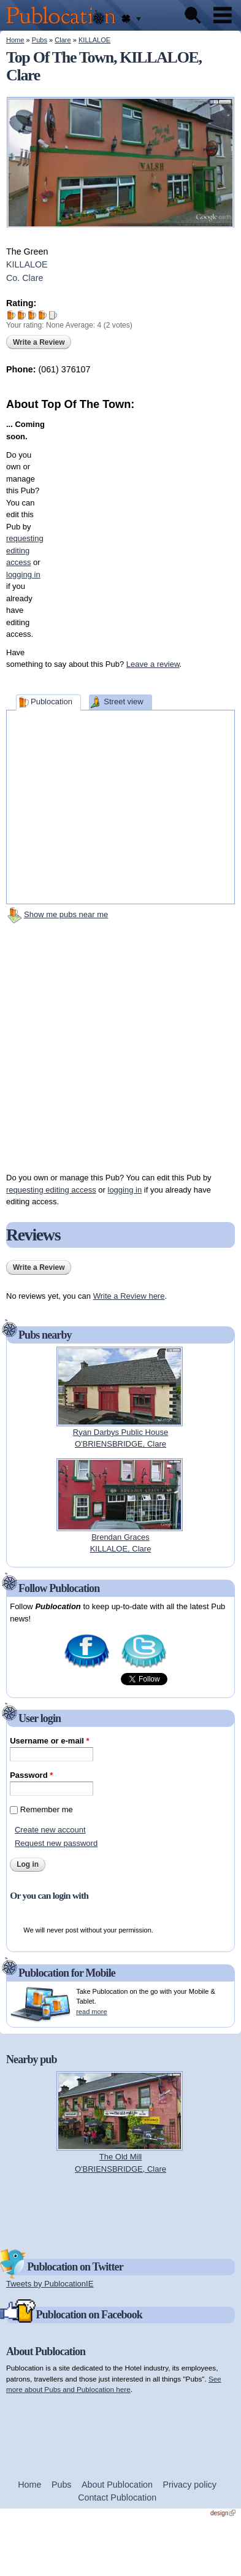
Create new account (50, 1829)
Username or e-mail (49, 1740)
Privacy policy (189, 2484)
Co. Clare (24, 278)
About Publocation (117, 2484)
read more (91, 2011)
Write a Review (38, 342)
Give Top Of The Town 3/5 (32, 315)
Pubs (39, 40)
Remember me (46, 1809)
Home (15, 40)
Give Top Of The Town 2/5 (22, 315)
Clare (63, 40)
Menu (222, 15)
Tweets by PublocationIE (49, 2283)
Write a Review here (129, 1296)
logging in (125, 1189)
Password (31, 1775)
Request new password (56, 1843)
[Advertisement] (126, 527)
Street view (123, 701)
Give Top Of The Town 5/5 (53, 315)
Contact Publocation (117, 2497)
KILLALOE (94, 40)
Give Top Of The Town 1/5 (11, 315)
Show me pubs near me (66, 914)
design (222, 2513)
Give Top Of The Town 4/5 (42, 315)
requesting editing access (51, 1189)
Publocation (51, 701)
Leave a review (153, 664)
